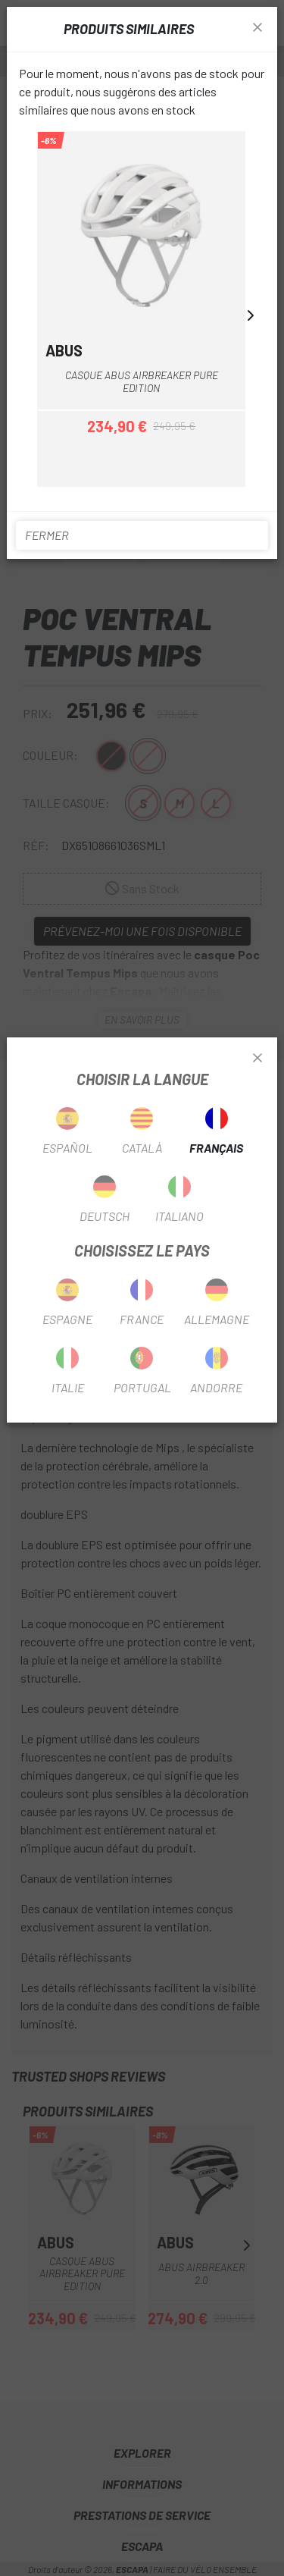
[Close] (257, 1059)
